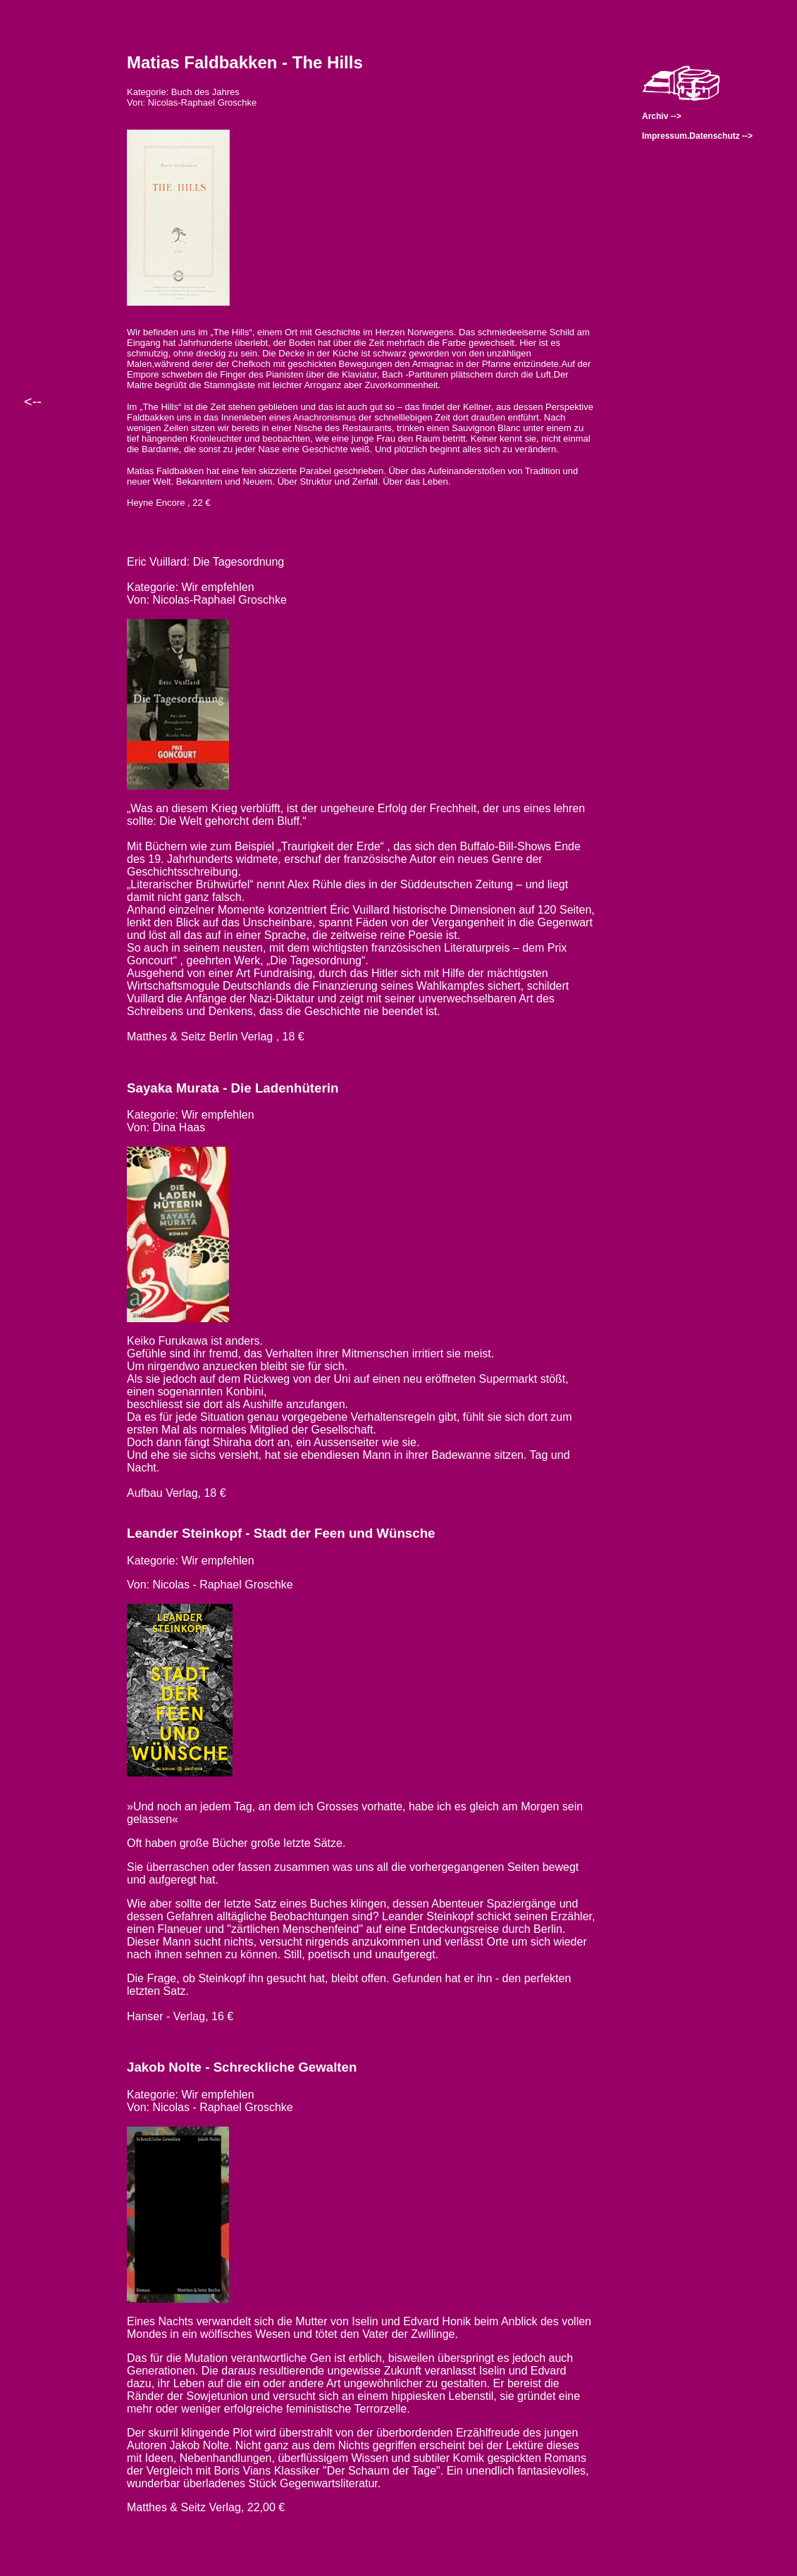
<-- (33, 401)
